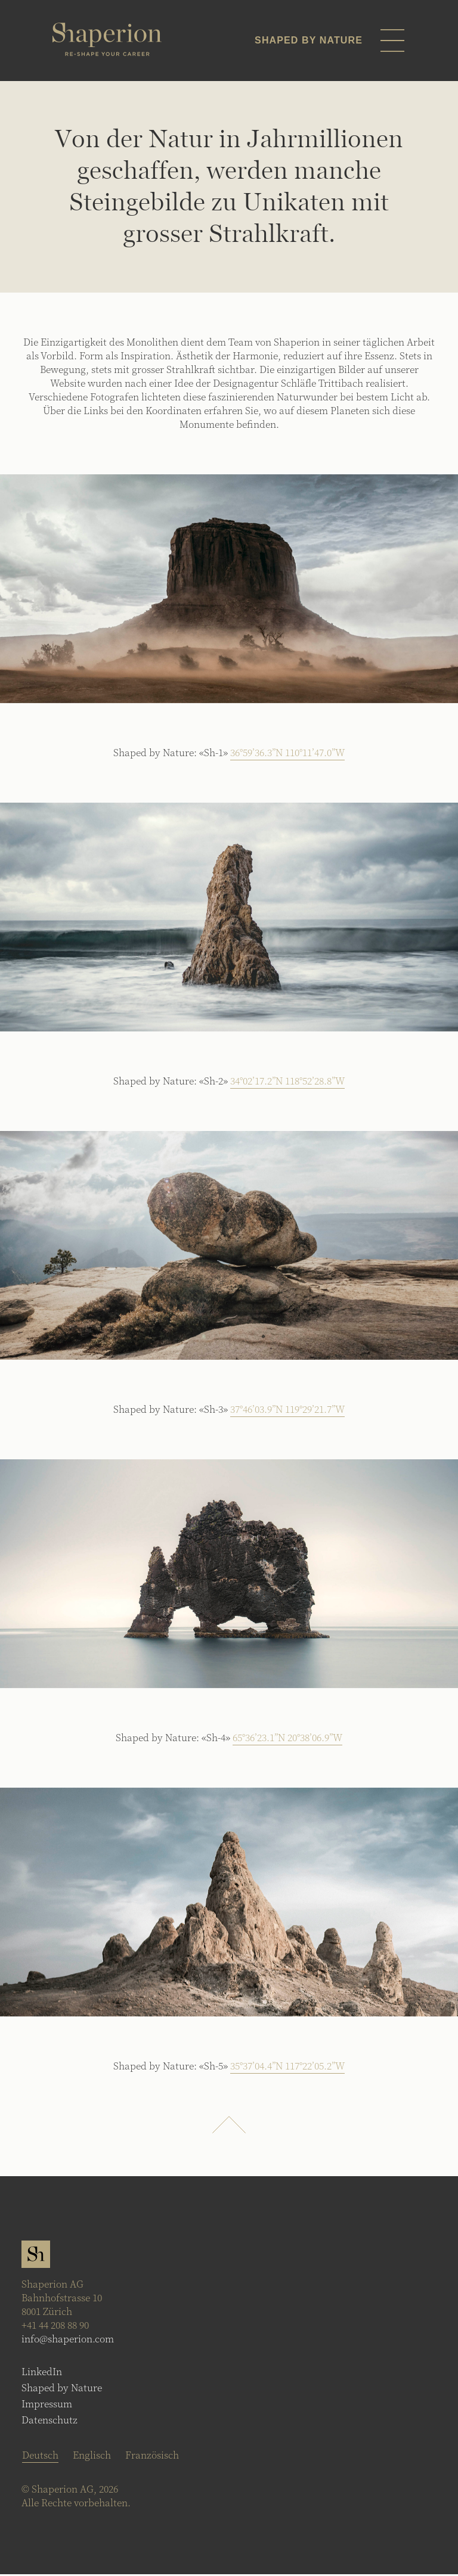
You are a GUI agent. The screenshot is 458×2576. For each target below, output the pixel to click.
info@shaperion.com (67, 2340)
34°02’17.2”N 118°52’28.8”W (287, 1082)
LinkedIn (41, 2373)
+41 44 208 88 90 (55, 2326)
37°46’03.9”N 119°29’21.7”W (287, 1411)
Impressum (46, 2405)
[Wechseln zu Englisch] (92, 2456)
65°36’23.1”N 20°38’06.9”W (287, 1739)
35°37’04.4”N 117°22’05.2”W (287, 2067)
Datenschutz (49, 2421)
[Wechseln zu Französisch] (152, 2456)
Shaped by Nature (61, 2389)
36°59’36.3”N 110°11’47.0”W (287, 754)
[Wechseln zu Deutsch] (40, 2456)
